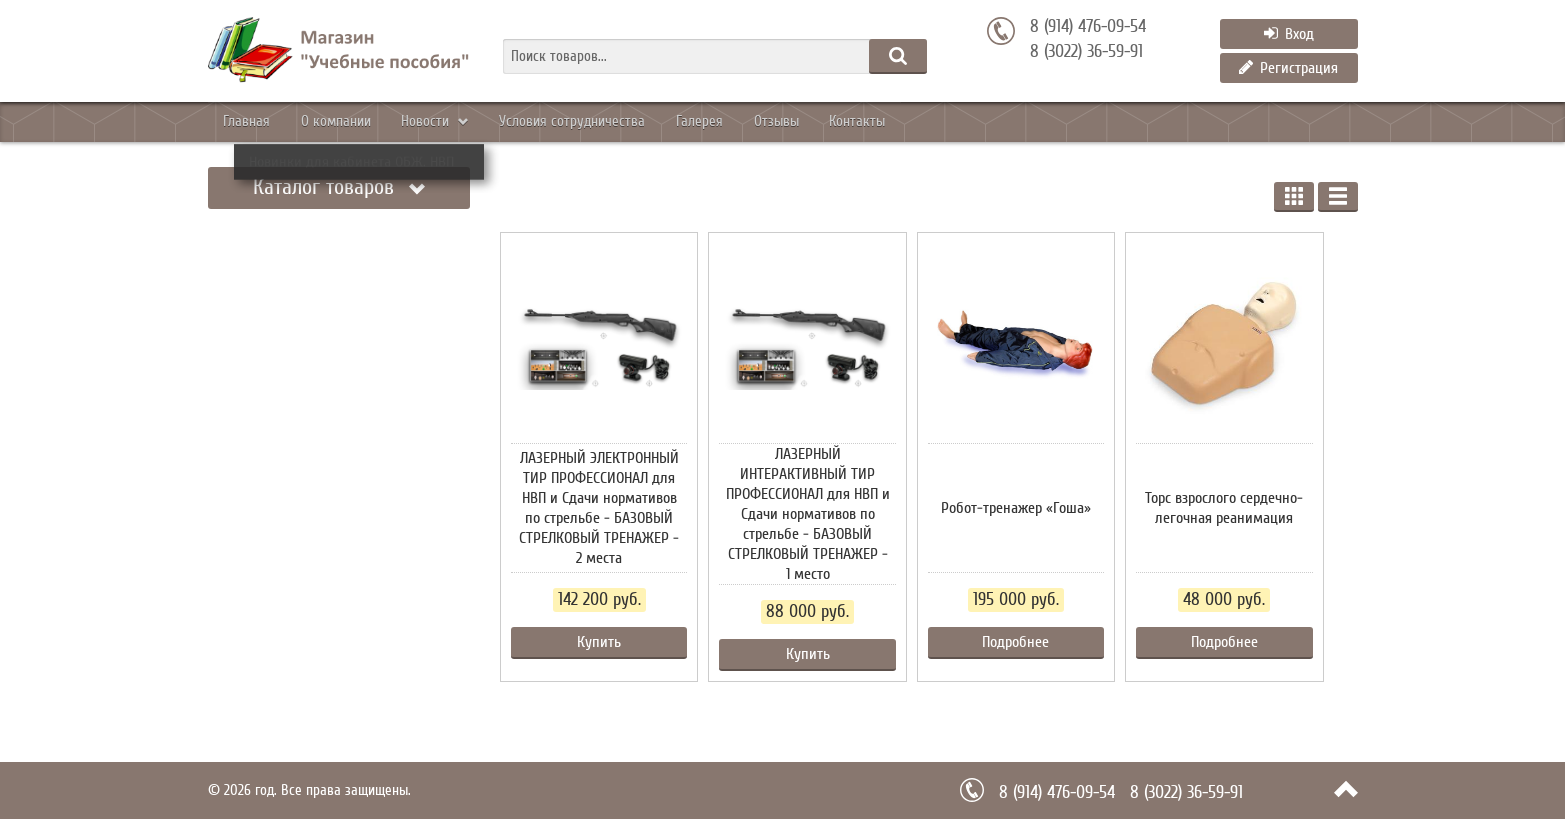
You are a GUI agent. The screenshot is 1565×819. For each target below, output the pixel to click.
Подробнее (1015, 642)
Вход (1289, 34)
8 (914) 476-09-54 (1088, 27)
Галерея (801, 122)
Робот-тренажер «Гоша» (1016, 508)
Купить (599, 642)
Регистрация (1288, 68)
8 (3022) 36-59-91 (1086, 52)
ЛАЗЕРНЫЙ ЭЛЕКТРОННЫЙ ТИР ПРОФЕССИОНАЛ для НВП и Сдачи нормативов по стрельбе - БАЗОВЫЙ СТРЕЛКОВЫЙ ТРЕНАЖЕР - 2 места (599, 508)
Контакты (1002, 122)
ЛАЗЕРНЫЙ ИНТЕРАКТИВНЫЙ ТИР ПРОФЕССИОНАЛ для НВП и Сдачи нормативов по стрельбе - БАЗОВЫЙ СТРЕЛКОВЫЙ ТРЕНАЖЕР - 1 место (808, 514)
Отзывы (899, 122)
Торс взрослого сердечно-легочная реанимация (1224, 508)
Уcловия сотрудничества (651, 122)
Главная (258, 122)
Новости (484, 122)
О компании (370, 122)
